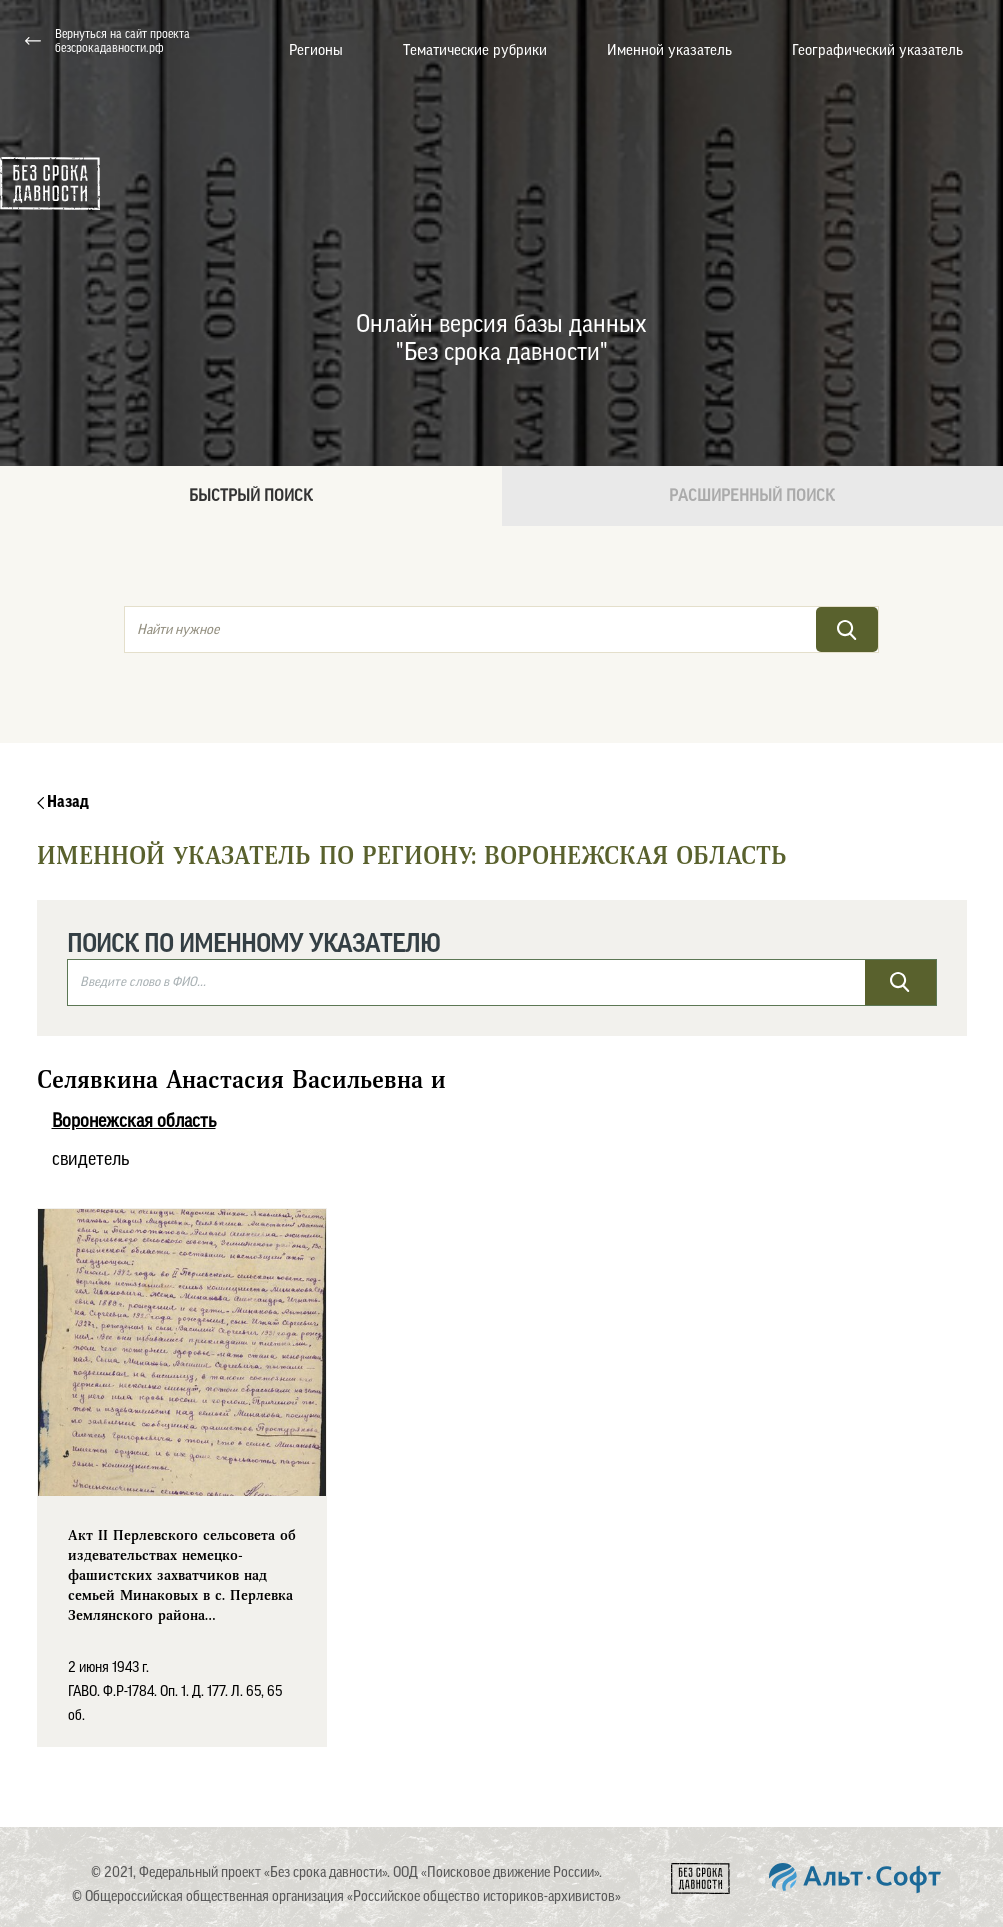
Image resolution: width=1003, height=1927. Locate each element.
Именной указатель (669, 50)
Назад (63, 802)
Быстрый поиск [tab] (251, 496)
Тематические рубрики (475, 50)
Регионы (316, 50)
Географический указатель (877, 50)
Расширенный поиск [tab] (752, 496)
